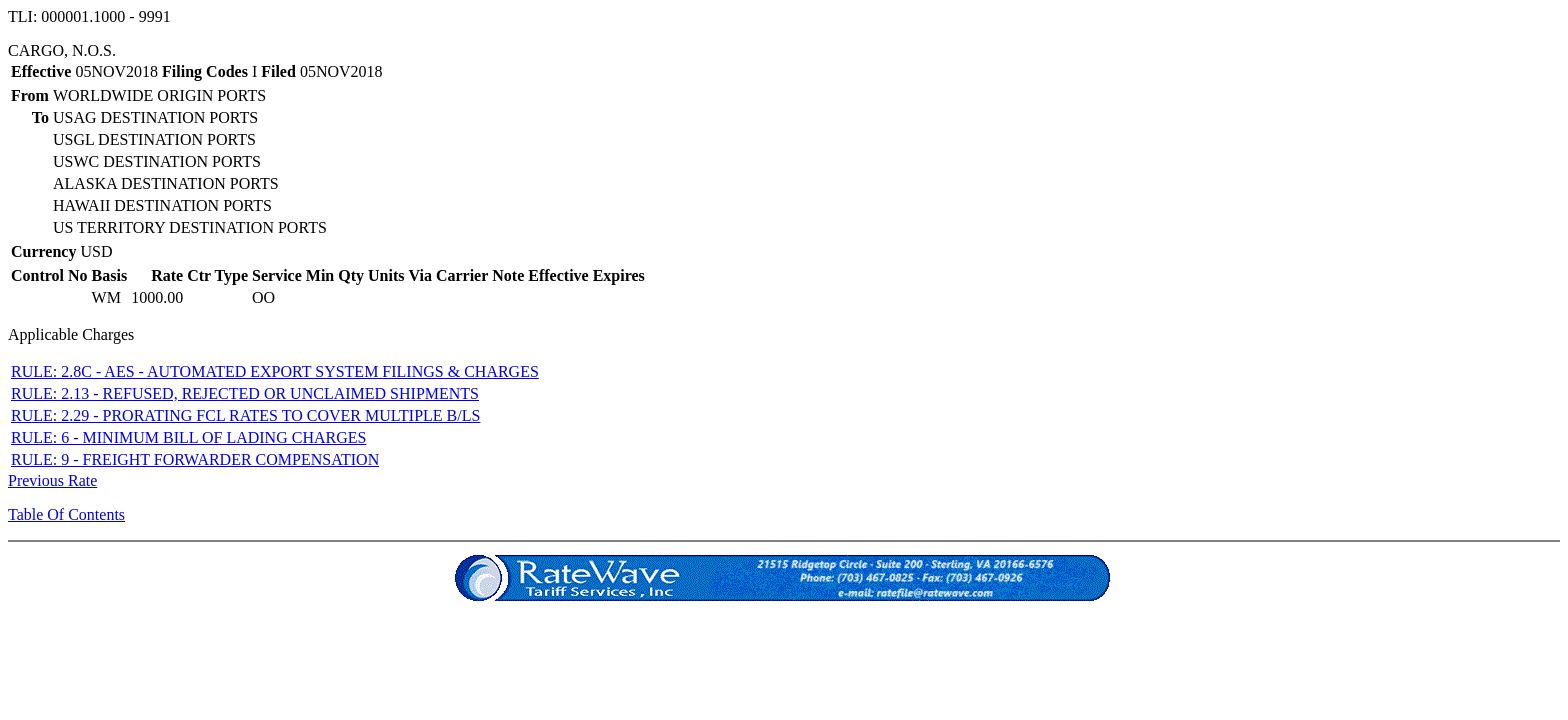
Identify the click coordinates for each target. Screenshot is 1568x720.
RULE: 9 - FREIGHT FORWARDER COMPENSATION (195, 459)
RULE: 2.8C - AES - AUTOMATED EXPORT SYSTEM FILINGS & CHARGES (275, 371)
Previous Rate (52, 480)
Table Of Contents (66, 514)
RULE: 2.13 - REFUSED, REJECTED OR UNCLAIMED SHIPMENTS (245, 393)
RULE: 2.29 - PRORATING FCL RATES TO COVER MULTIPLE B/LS (245, 415)
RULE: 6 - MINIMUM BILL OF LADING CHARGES (188, 437)
